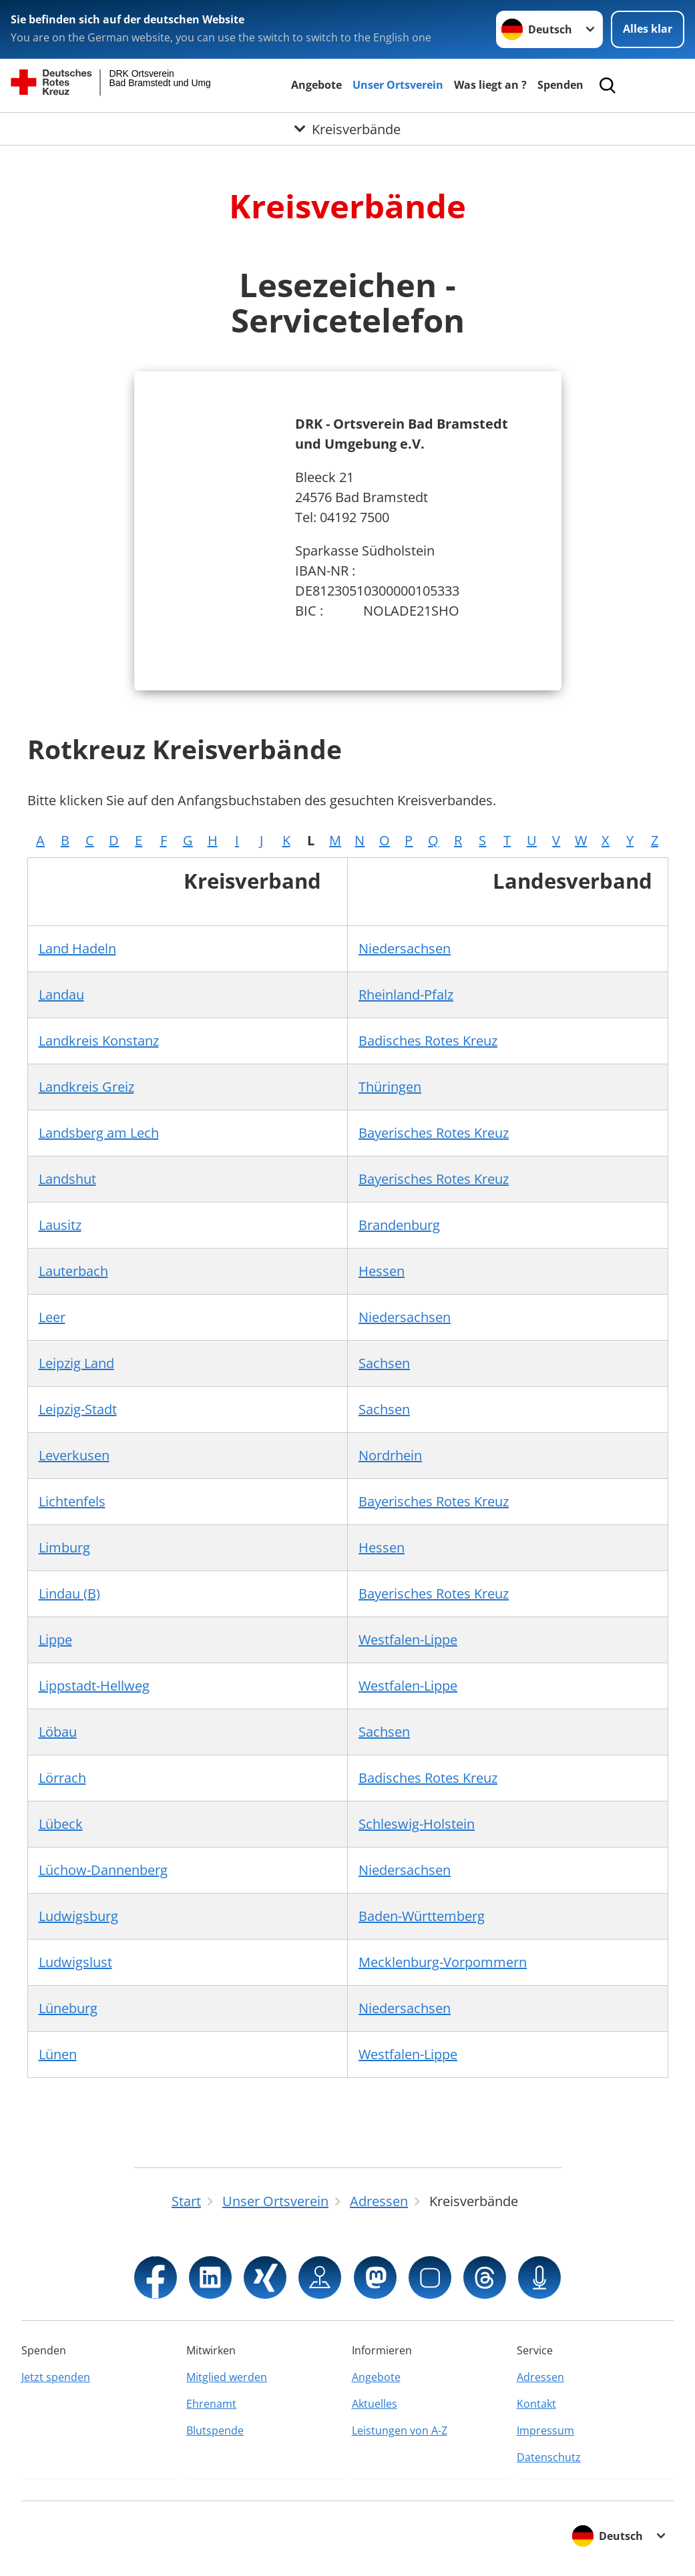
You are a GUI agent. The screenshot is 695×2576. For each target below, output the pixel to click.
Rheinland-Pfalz (406, 995)
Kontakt (536, 2403)
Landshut (67, 1179)
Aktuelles (374, 2403)
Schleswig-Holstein (417, 1824)
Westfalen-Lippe (408, 1640)
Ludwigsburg (78, 1916)
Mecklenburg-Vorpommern (443, 1962)
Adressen (540, 2377)
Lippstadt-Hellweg (94, 1686)
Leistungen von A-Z (399, 2430)
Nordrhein (390, 1455)
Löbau (58, 1732)
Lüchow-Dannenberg (103, 1870)
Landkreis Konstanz (99, 1041)
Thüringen (390, 1087)
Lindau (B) (69, 1593)
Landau (61, 995)
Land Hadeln (77, 948)
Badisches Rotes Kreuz (428, 1041)
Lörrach (62, 1778)
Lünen (58, 2054)
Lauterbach (73, 1271)
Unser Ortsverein (398, 84)
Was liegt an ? (490, 84)
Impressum (545, 2430)
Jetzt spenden (55, 2377)
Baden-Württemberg (422, 1916)
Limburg (64, 1547)
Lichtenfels (72, 1501)
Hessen (382, 1271)
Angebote (316, 84)
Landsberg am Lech (99, 1133)
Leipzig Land (76, 1363)
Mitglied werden (226, 2377)
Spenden (560, 84)
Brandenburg (399, 1225)
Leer (52, 1317)
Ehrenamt (211, 2403)
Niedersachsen (405, 948)
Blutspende (215, 2430)
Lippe (55, 1640)
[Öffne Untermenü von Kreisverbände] (347, 130)
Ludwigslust (75, 1962)
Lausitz (60, 1225)
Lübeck (61, 1824)
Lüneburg (68, 2008)
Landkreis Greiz (86, 1087)
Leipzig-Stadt (78, 1409)
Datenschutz (549, 2457)
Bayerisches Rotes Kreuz (434, 1133)
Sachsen (384, 1363)
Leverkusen (74, 1455)
